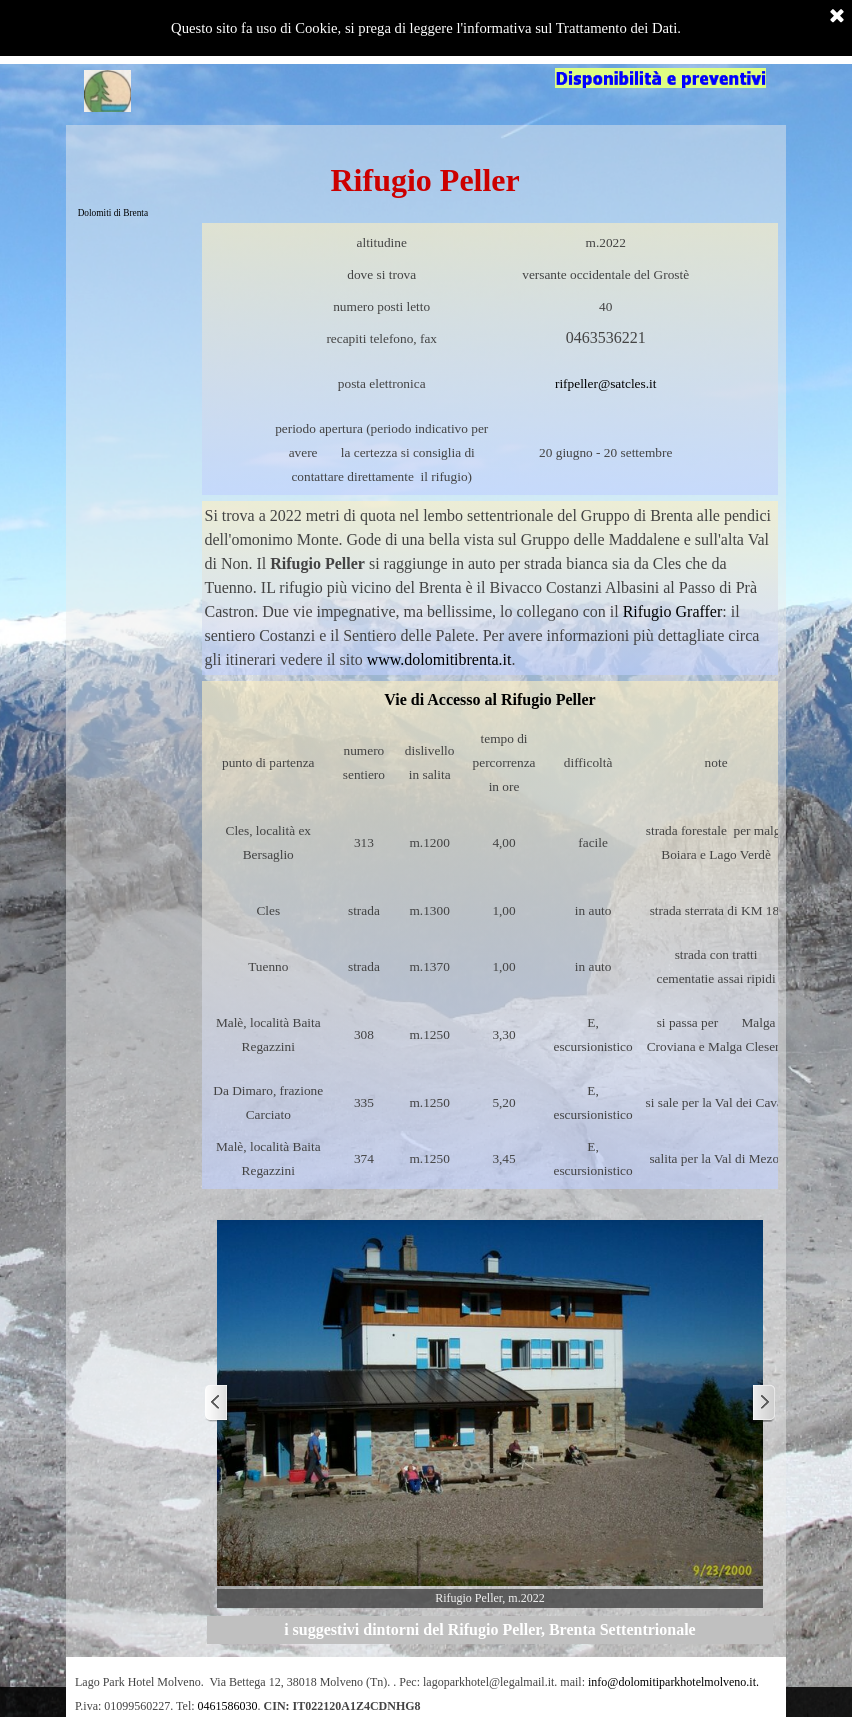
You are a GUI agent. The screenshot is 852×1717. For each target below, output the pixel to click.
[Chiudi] (837, 17)
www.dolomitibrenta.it (439, 659)
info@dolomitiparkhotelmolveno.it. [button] (673, 1682)
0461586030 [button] (228, 1706)
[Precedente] (217, 1403)
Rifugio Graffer (673, 611)
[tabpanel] (490, 359)
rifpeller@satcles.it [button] (605, 383)
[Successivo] (763, 1403)
